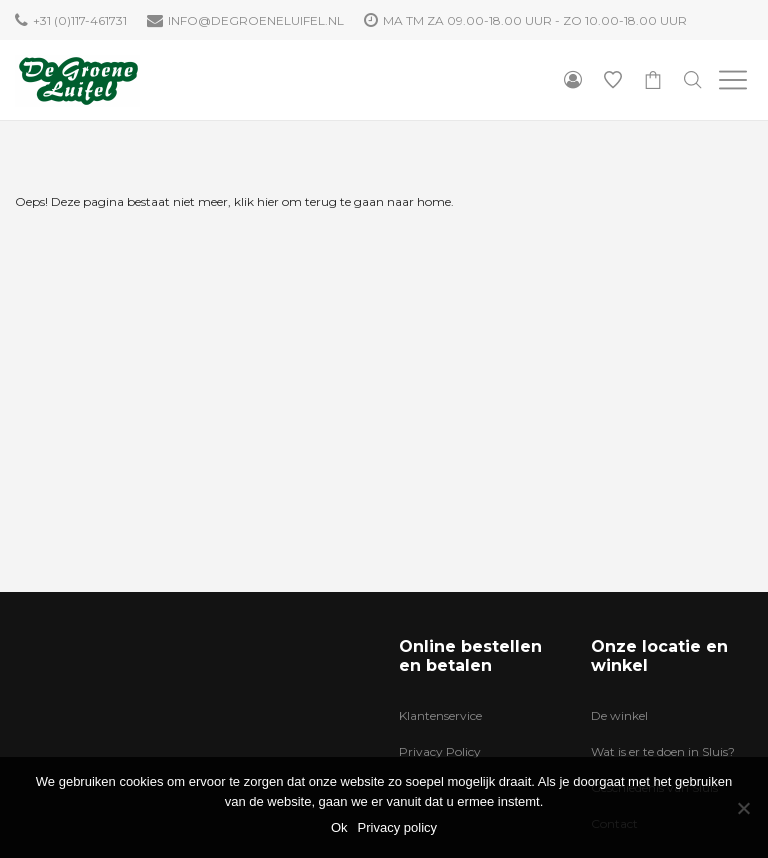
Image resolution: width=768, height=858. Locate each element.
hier (268, 201)
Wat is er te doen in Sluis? (663, 751)
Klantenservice (440, 715)
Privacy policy (397, 827)
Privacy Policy (440, 751)
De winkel (619, 715)
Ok (339, 827)
